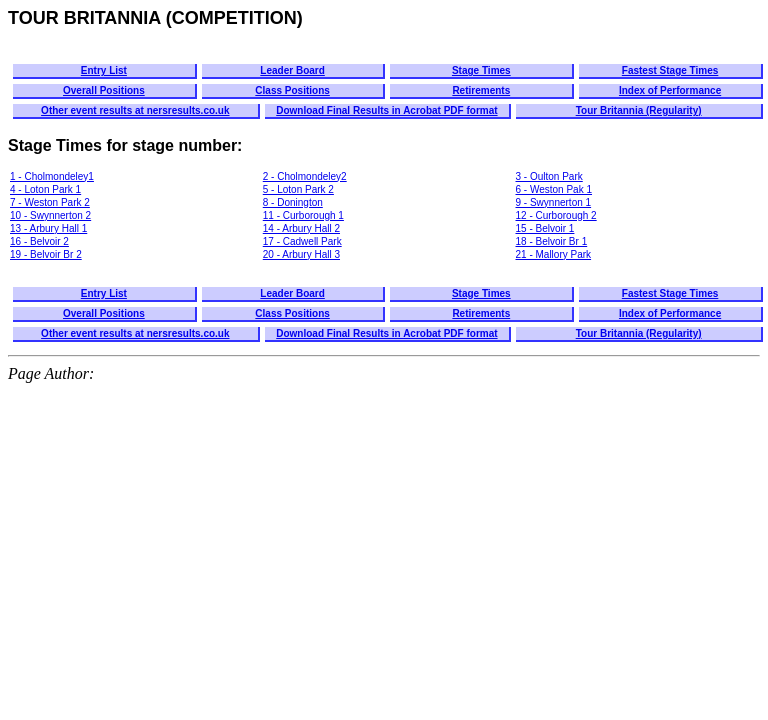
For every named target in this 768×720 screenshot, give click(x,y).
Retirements (481, 90)
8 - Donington (293, 202)
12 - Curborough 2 (556, 215)
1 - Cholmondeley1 (52, 176)
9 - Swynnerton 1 (554, 202)
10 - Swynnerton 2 (50, 215)
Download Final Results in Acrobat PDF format (386, 110)
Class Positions (292, 90)
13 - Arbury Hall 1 (48, 228)
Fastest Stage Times (670, 70)
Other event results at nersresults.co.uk (135, 110)
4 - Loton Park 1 (45, 189)
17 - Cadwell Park (302, 241)
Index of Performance (670, 90)
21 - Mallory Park (554, 254)
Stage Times (481, 70)
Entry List (104, 70)
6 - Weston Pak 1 (554, 189)
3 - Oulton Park (549, 176)
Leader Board (292, 70)
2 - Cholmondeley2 (305, 176)
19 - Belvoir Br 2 (46, 254)
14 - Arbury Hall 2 (301, 228)
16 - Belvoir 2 (39, 241)
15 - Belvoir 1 (545, 228)
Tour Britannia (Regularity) (639, 110)
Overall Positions (104, 90)
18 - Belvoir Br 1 (552, 241)
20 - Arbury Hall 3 (301, 254)
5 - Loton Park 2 (298, 189)
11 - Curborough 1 (303, 215)
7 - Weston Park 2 (50, 202)
